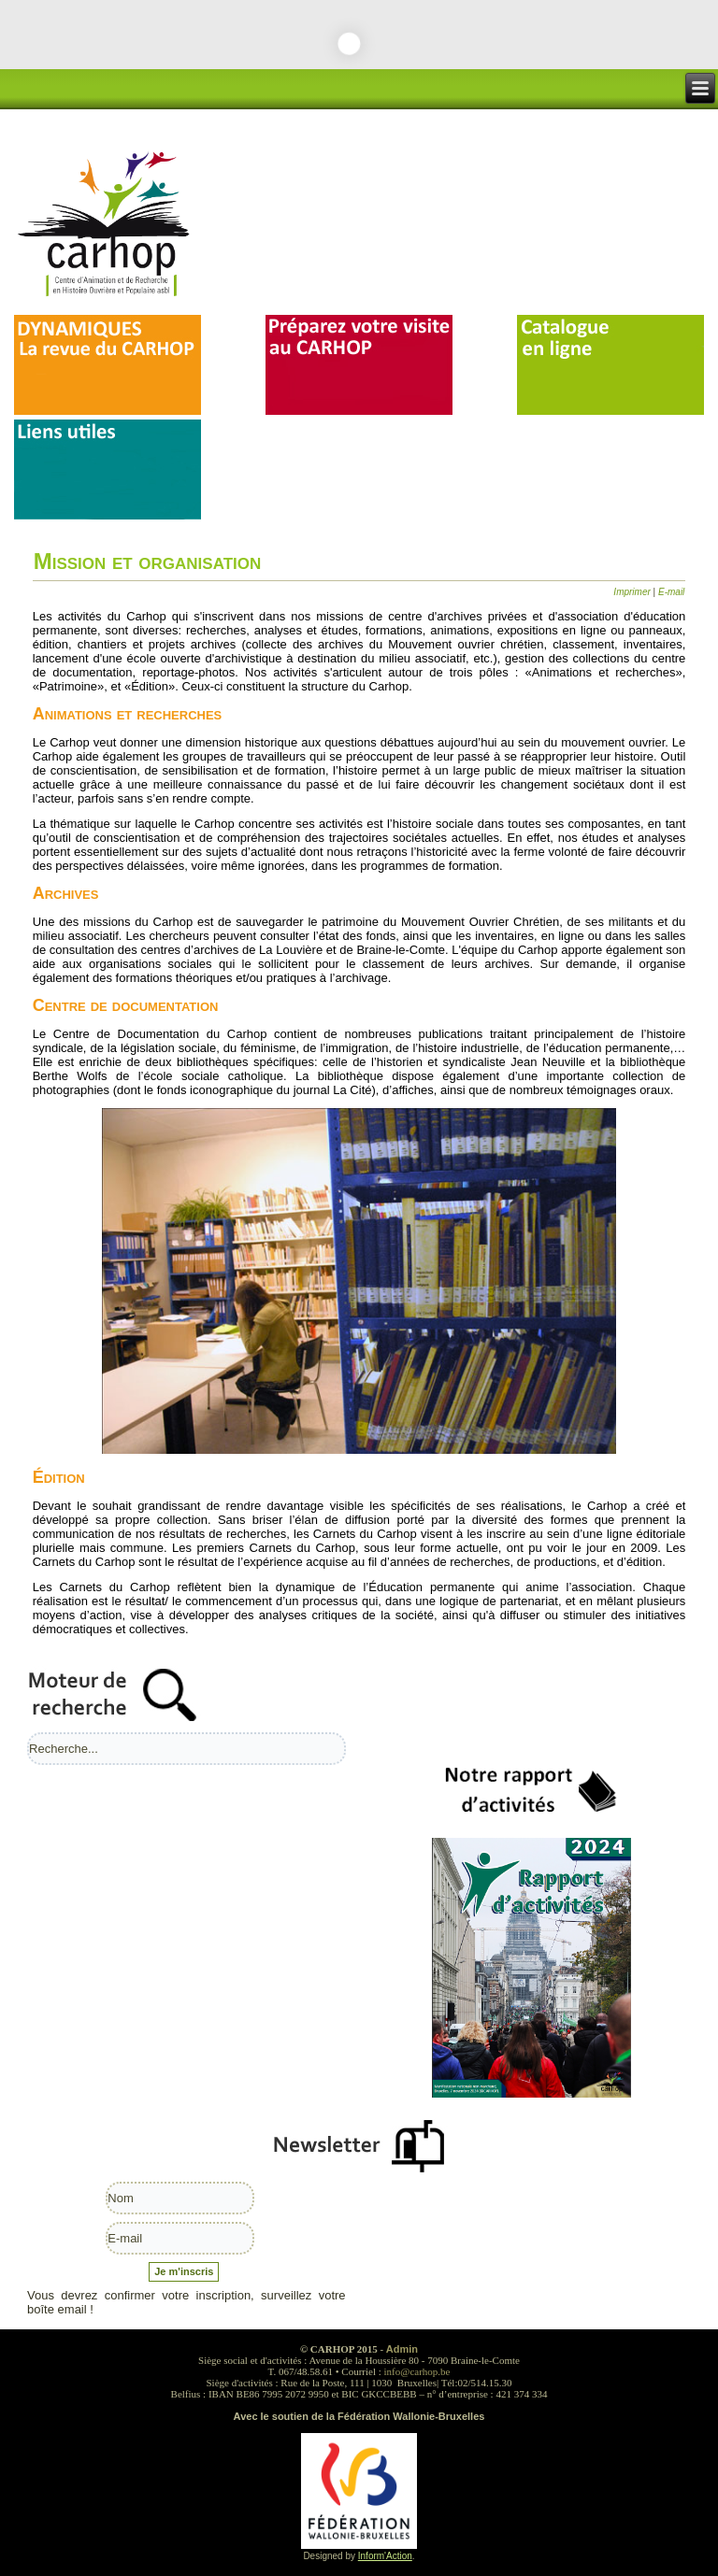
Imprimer (633, 592)
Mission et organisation (148, 561)
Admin (402, 2349)
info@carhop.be (417, 2371)
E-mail (671, 592)
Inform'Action (385, 2556)
